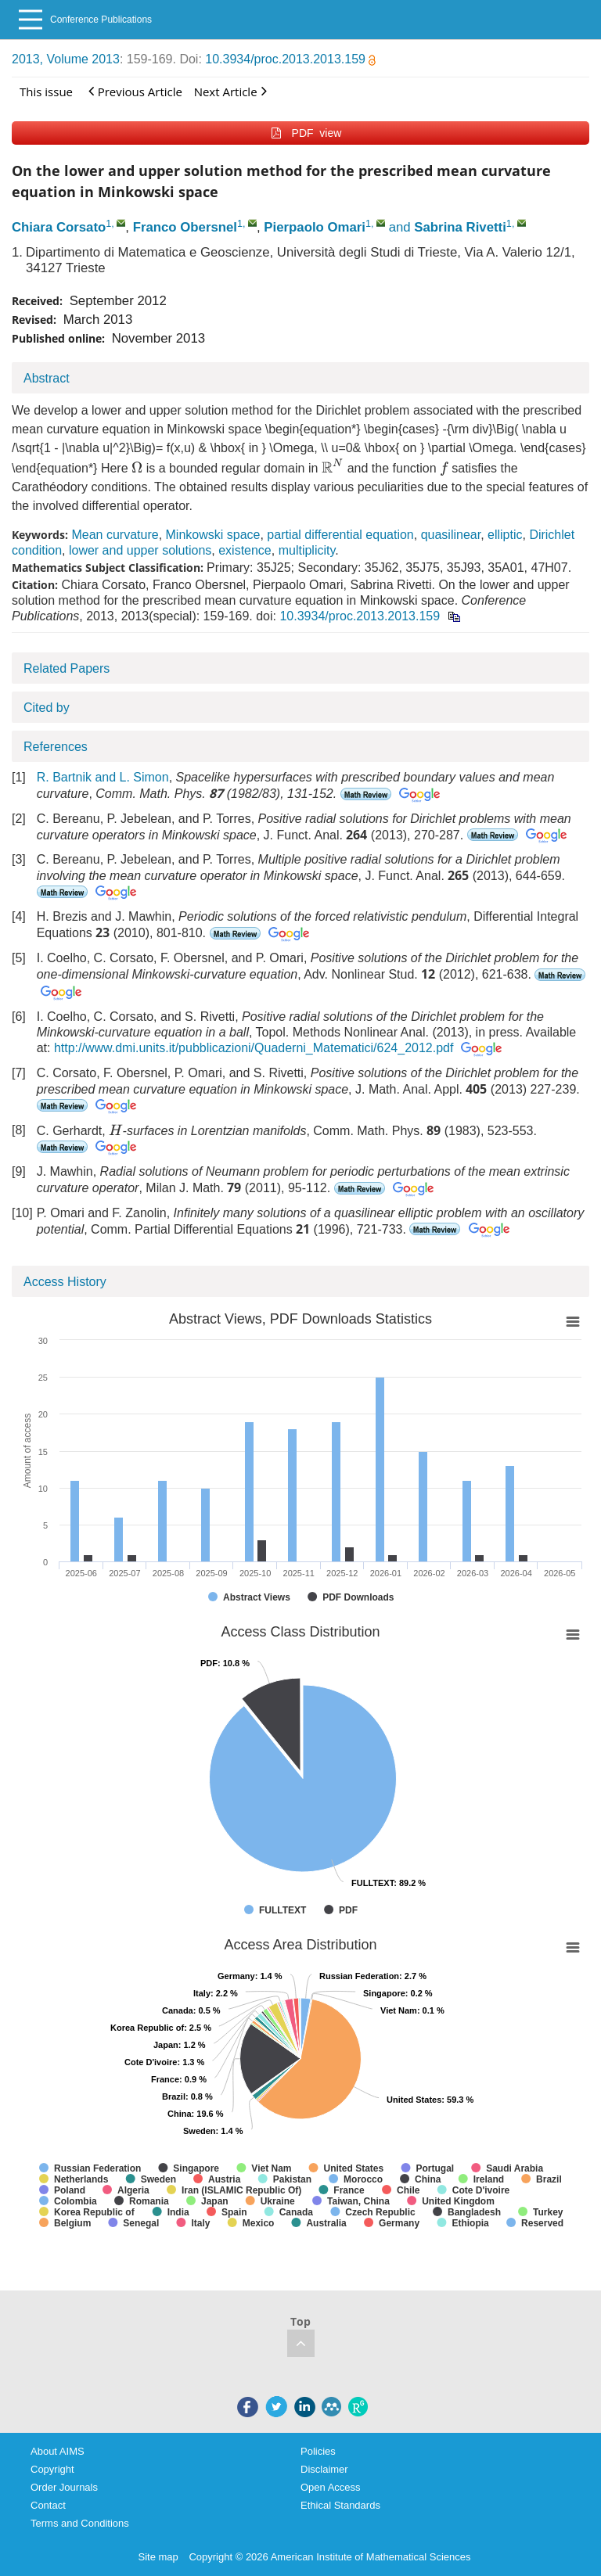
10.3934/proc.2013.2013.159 (290, 59)
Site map (158, 2557)
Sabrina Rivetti (460, 227)
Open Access (330, 2487)
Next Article (230, 91)
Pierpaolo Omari (314, 227)
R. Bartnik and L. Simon (103, 777)
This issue (46, 91)
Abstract (46, 378)
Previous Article (135, 91)
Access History (64, 1281)
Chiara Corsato (59, 227)
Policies (318, 2451)
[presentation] (136, 467)
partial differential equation (340, 534)
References (55, 746)
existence (245, 550)
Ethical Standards (340, 2505)
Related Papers (66, 668)
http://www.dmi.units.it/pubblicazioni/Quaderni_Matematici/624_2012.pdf (254, 1047)
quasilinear (451, 534)
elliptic (505, 534)
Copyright (52, 2469)
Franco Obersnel (185, 227)
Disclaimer (324, 2469)
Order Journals (64, 2487)
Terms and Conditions (80, 2523)
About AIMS (58, 2451)
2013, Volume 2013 (66, 59)
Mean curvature (114, 534)
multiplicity (307, 550)
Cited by (46, 707)
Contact (48, 2505)
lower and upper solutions (140, 550)
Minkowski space (213, 534)
